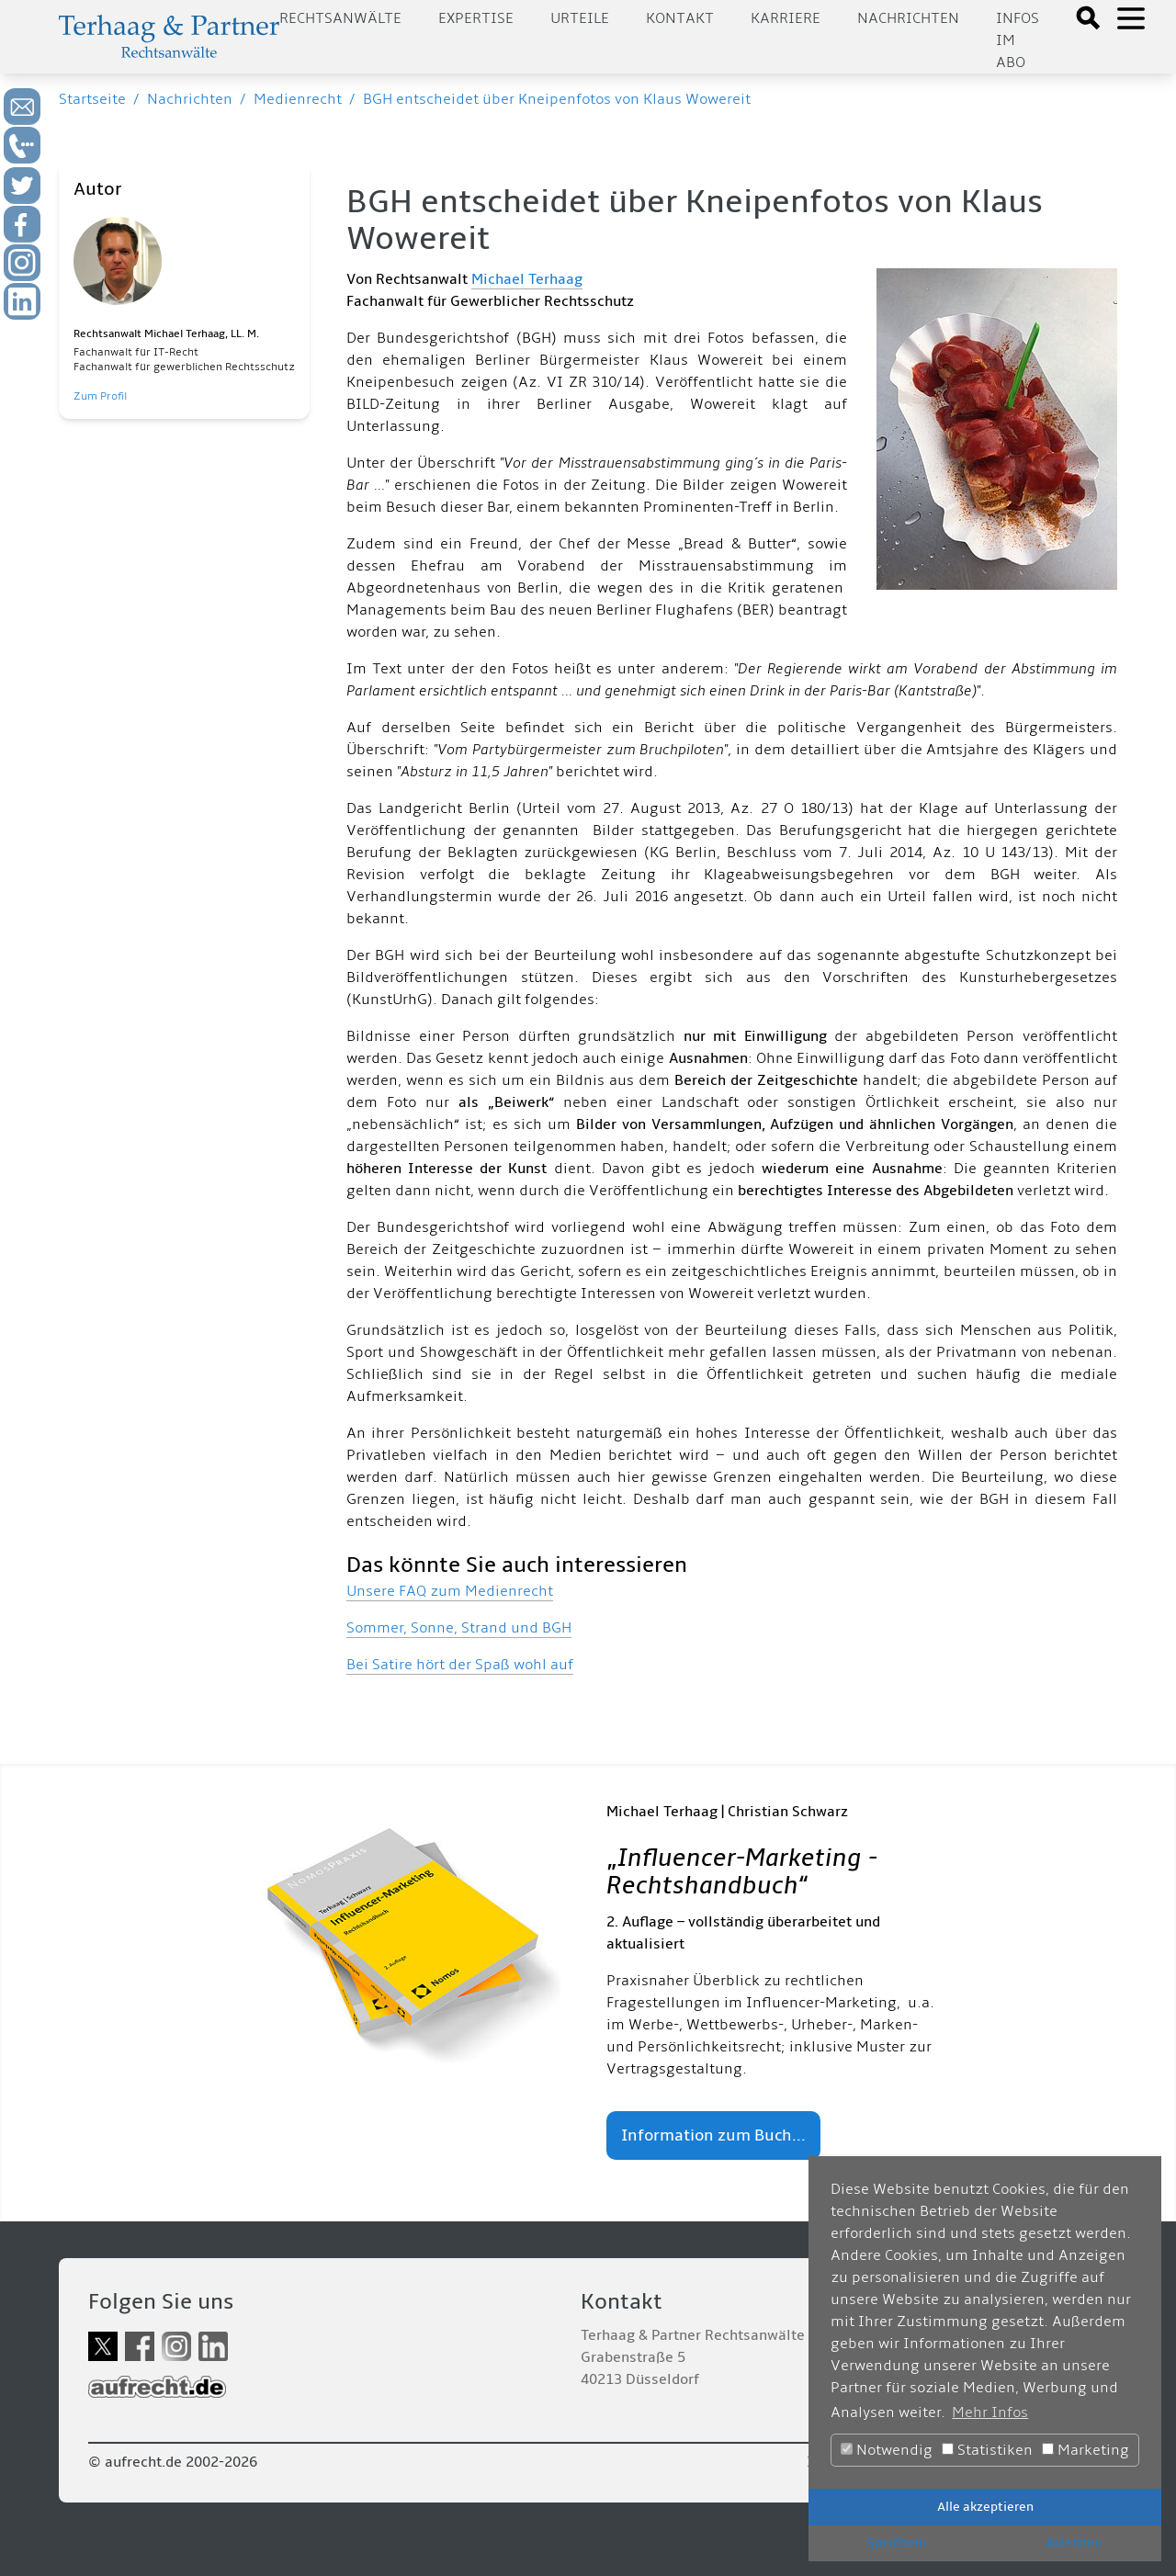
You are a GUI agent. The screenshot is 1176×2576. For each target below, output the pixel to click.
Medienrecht (298, 99)
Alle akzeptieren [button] (985, 2506)
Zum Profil (100, 396)
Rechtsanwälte (340, 18)
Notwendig (887, 2450)
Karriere (785, 18)
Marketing (1085, 2450)
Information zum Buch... (713, 2135)
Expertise (476, 18)
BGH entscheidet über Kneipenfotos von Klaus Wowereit (557, 99)
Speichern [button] (896, 2542)
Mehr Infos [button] (990, 2412)
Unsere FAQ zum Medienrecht (449, 1591)
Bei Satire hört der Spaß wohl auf (459, 1664)
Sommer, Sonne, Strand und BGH (458, 1628)
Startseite (92, 99)
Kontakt (680, 18)
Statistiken (987, 2450)
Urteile (579, 18)
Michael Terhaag (526, 279)
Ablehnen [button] (1074, 2542)
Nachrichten (908, 18)
